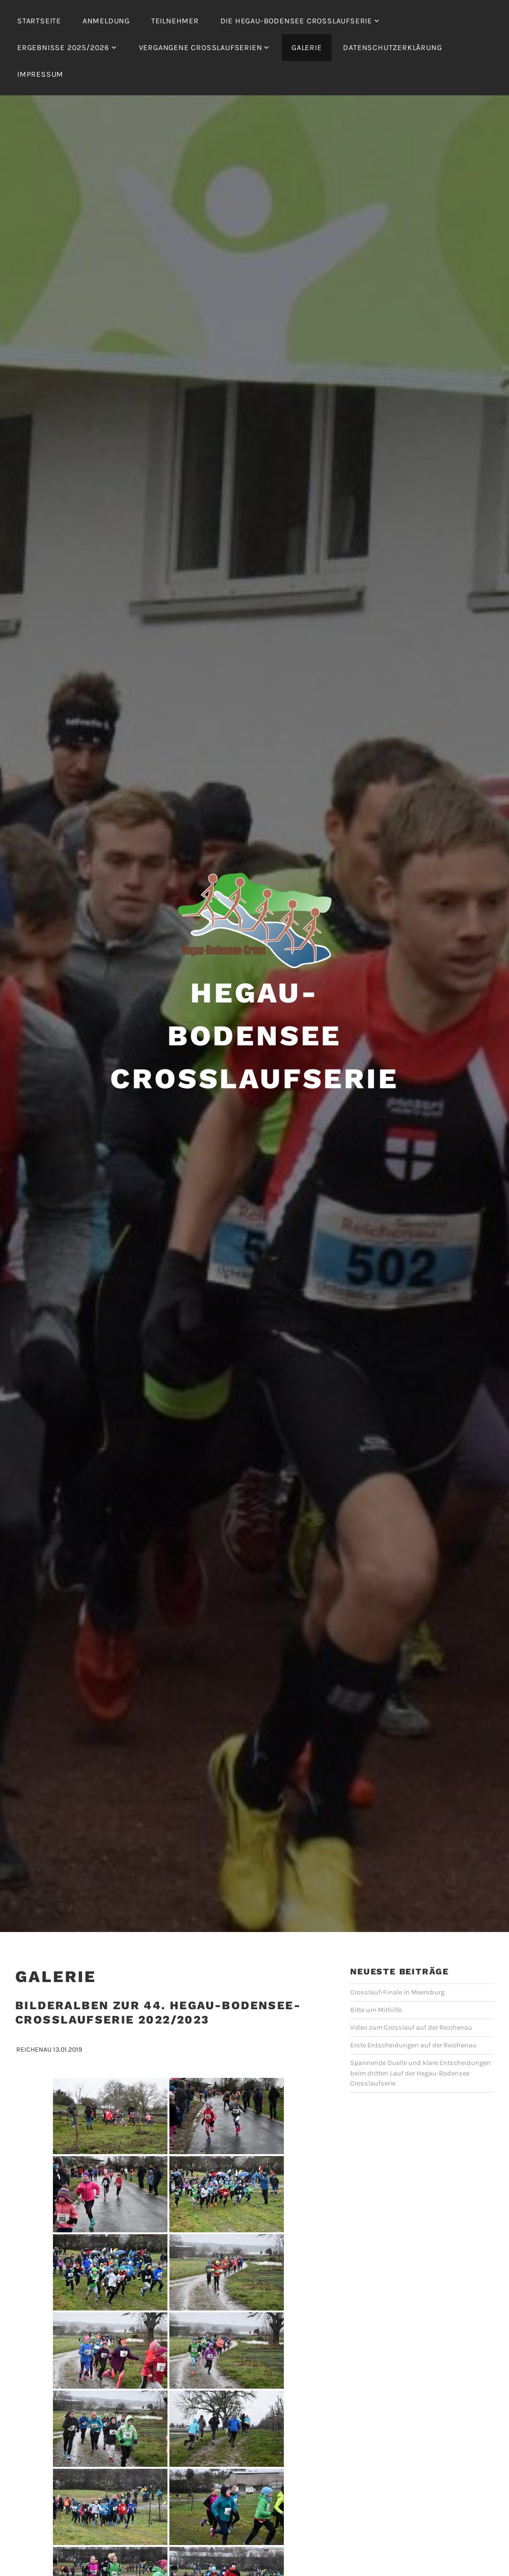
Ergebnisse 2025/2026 (63, 47)
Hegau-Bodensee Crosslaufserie (254, 1035)
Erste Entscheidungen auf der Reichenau (413, 2045)
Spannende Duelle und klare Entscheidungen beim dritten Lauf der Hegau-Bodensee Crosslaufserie (420, 2073)
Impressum (40, 74)
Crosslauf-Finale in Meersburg (397, 1992)
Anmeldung (106, 20)
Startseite (39, 20)
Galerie (306, 47)
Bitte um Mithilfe (376, 2010)
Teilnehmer (175, 20)
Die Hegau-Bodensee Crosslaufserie (296, 20)
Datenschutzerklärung (392, 47)
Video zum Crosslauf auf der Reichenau (411, 2028)
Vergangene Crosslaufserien (200, 47)
